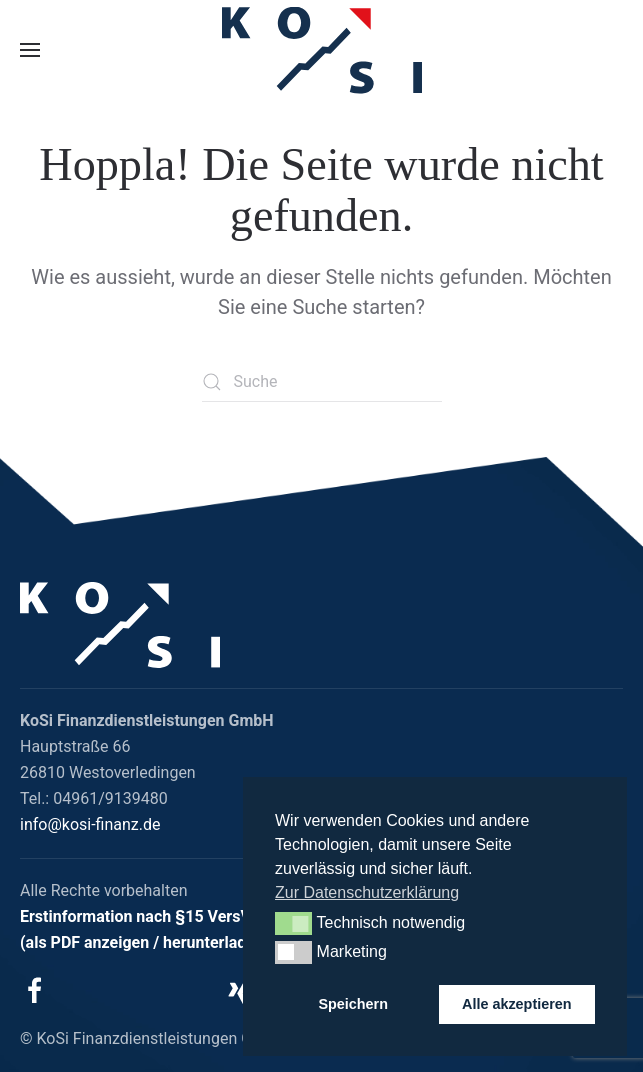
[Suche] (322, 382)
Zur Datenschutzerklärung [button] (367, 892)
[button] (30, 50)
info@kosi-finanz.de (90, 824)
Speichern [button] (353, 1004)
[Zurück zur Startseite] (322, 50)
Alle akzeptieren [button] (517, 1004)
